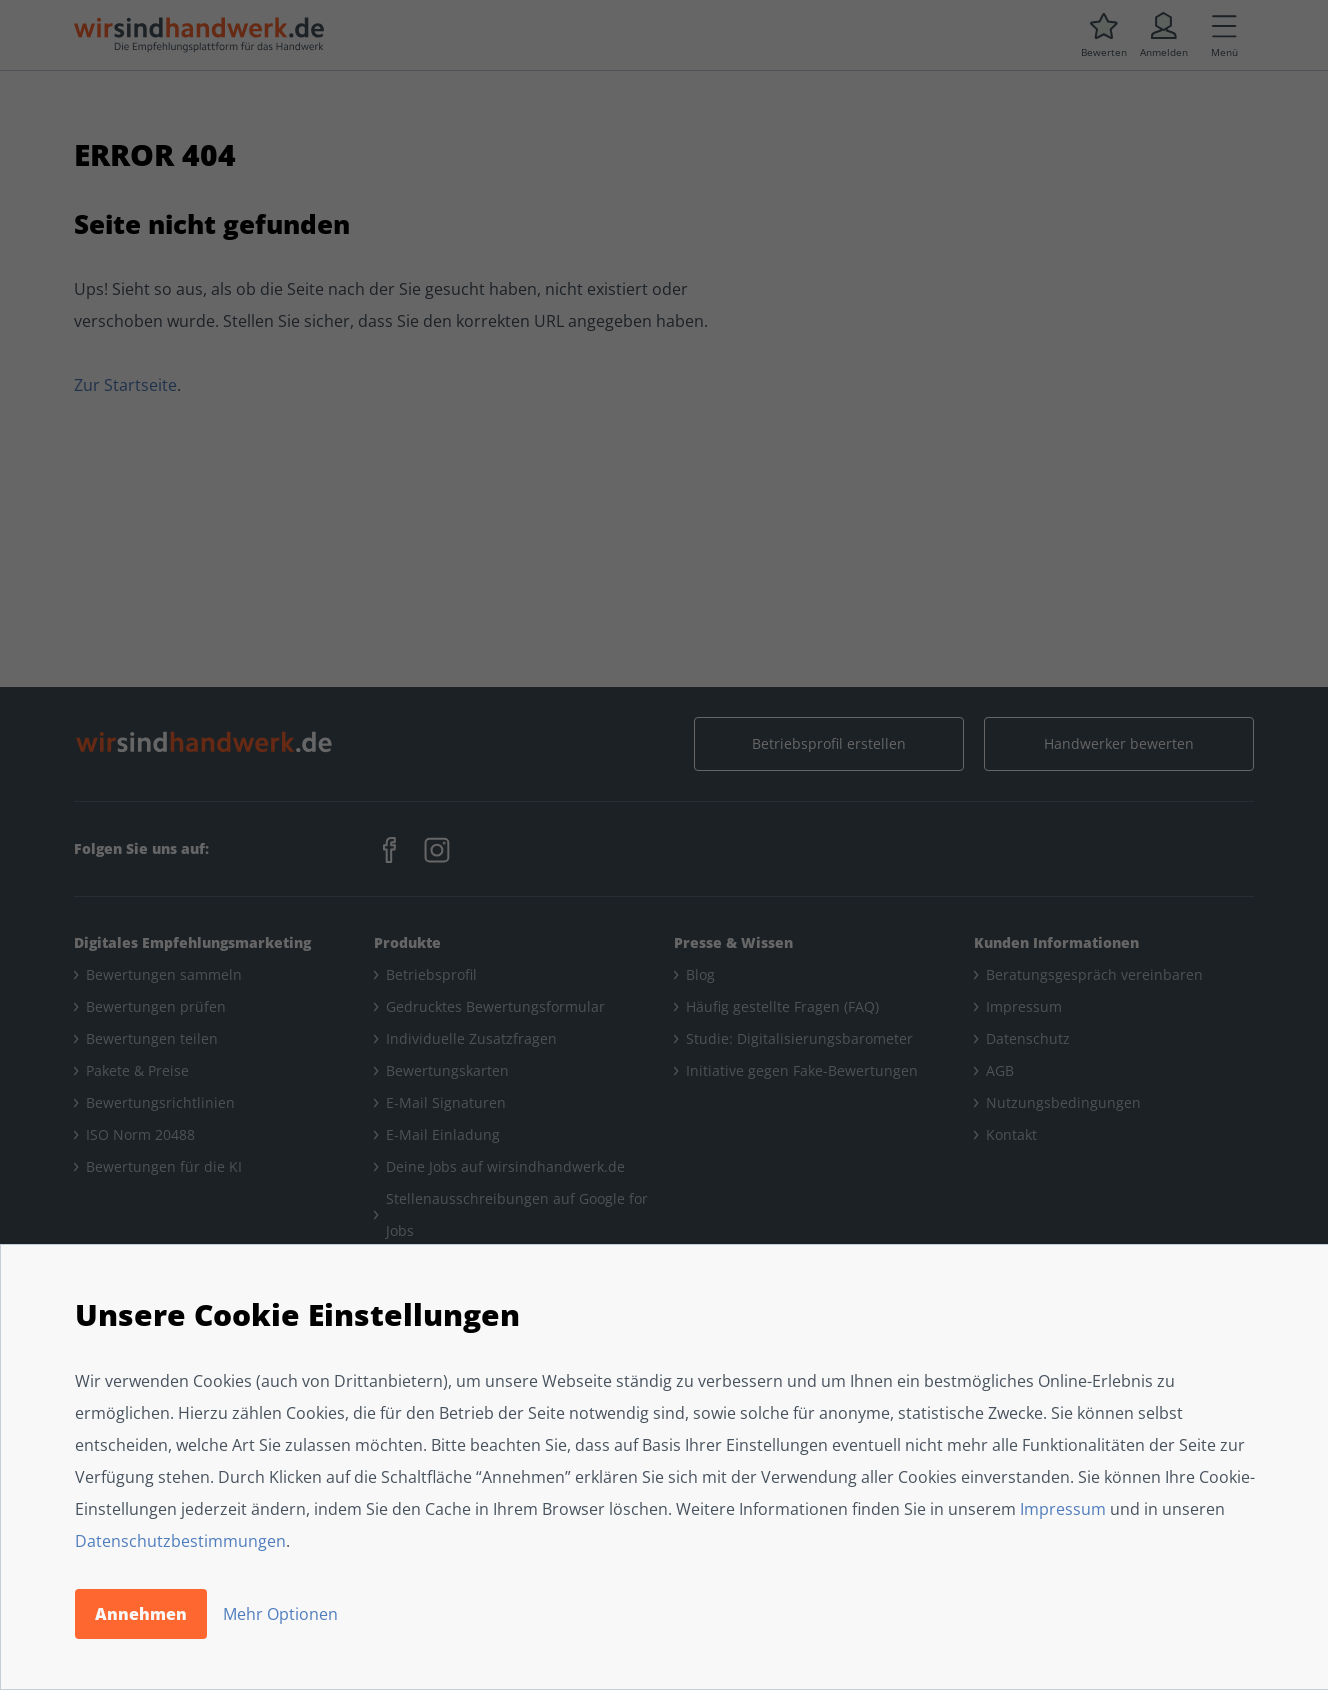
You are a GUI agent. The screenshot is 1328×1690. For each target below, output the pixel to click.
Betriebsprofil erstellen (829, 743)
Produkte (407, 942)
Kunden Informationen (1056, 942)
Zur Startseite (125, 385)
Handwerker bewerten (1119, 743)
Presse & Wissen (733, 942)
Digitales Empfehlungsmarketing (192, 942)
